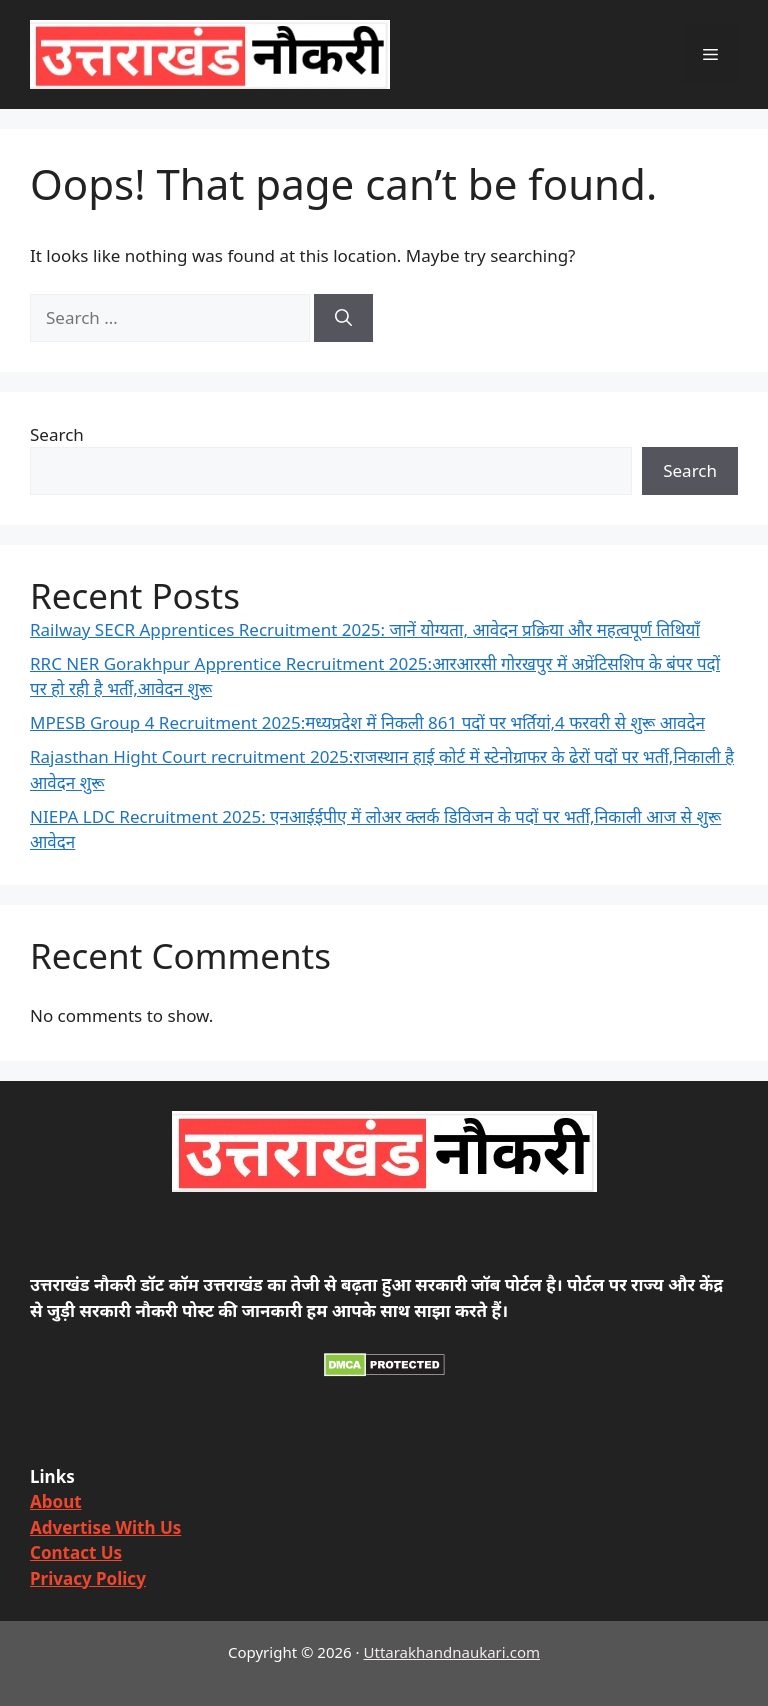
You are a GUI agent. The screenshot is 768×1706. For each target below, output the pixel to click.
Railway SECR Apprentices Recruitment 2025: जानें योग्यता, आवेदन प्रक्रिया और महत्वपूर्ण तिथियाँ (365, 629)
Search (57, 434)
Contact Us (76, 1552)
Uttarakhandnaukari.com (452, 1652)
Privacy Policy (88, 1578)
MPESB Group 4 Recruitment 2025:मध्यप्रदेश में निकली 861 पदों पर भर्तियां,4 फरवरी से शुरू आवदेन (367, 722)
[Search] (343, 318)
